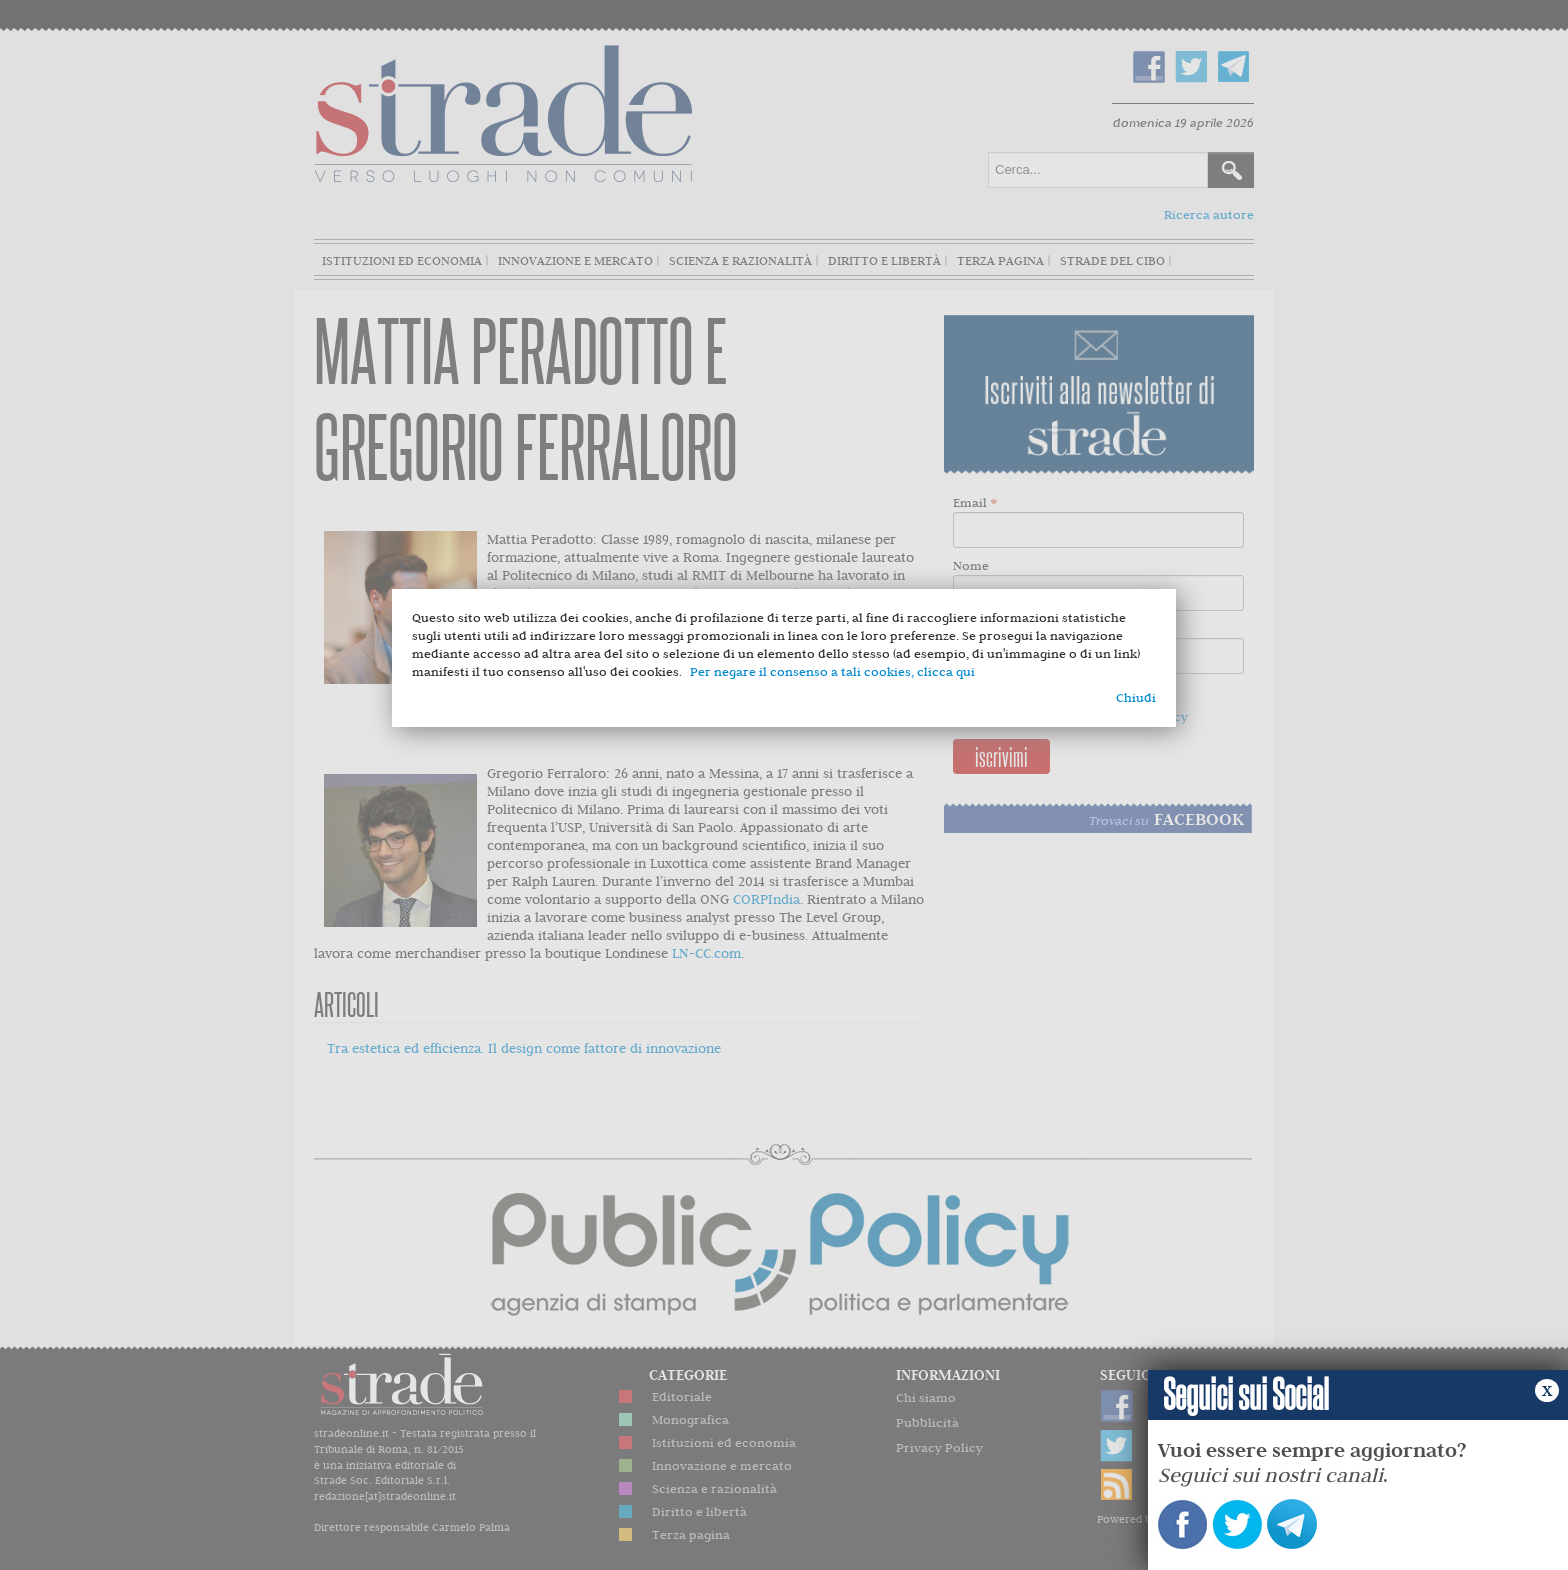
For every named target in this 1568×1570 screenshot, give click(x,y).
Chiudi (1136, 697)
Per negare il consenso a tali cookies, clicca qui (832, 671)
